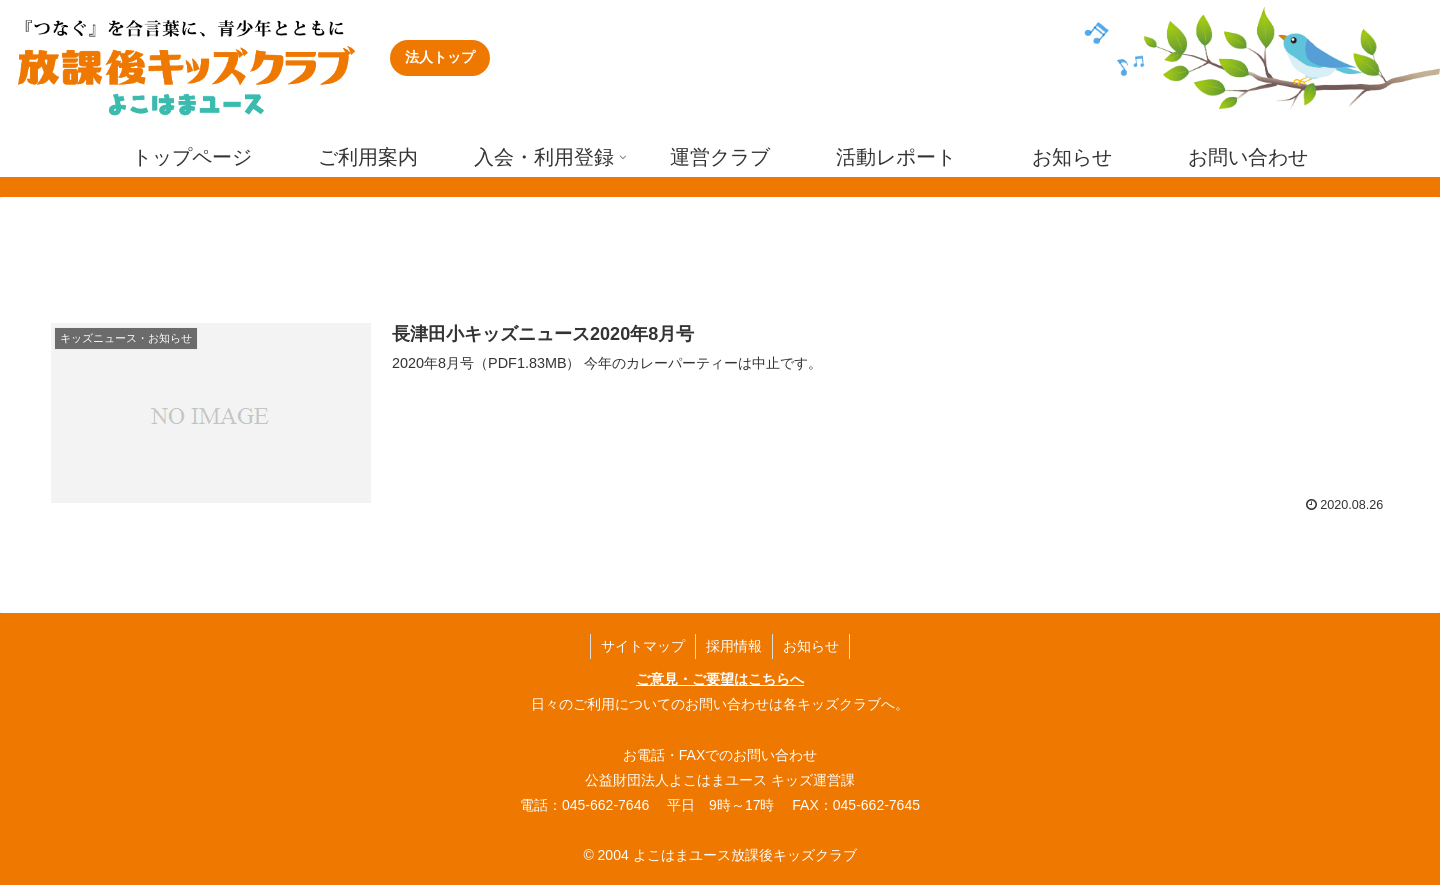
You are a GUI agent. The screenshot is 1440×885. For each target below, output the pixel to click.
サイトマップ (643, 646)
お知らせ (811, 646)
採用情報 (734, 646)
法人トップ (440, 57)
